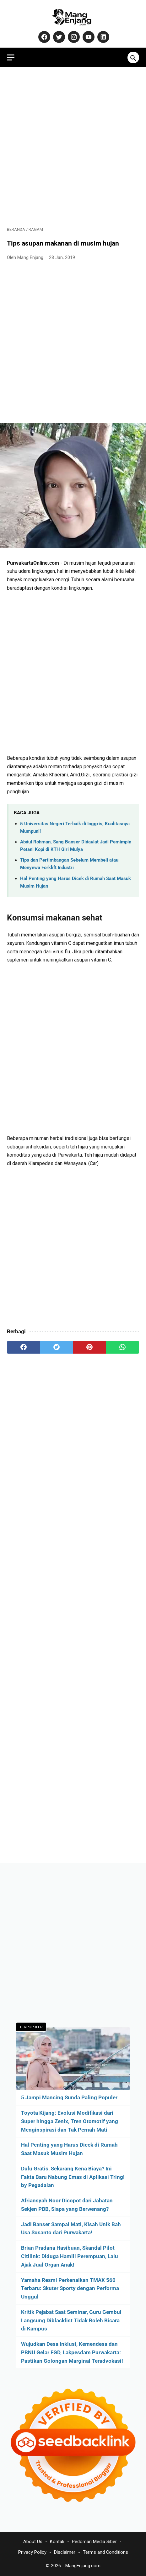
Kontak (57, 2541)
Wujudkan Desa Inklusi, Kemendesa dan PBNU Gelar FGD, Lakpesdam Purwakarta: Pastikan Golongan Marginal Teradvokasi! (72, 2352)
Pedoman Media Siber (94, 2541)
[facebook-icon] (43, 37)
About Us (32, 2541)
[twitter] (56, 1347)
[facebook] (23, 1347)
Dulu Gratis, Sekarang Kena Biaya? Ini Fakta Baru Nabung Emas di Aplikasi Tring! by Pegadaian (73, 2177)
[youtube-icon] (88, 37)
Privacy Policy (32, 2552)
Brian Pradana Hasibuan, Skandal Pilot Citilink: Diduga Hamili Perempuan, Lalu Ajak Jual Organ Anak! (69, 2256)
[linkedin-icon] (102, 37)
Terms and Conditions (105, 2552)
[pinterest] (89, 1347)
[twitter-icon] (58, 37)
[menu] (10, 57)
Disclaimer (64, 2552)
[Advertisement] (73, 147)
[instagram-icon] (73, 37)
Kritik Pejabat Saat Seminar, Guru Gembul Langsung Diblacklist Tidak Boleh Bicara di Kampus (71, 2320)
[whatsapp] (122, 1347)
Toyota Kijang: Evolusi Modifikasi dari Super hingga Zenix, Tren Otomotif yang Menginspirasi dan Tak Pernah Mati (69, 2121)
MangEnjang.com (82, 2565)
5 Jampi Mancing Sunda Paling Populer (69, 2097)
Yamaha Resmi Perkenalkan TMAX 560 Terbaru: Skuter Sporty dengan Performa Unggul (70, 2288)
